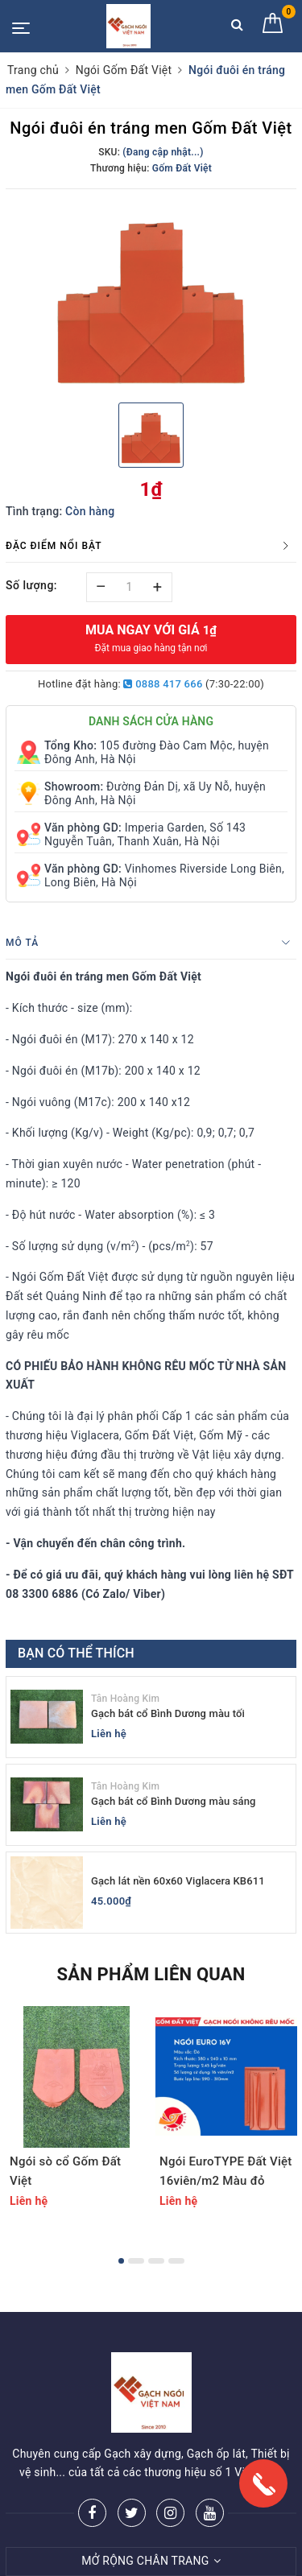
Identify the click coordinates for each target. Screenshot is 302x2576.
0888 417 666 (162, 684)
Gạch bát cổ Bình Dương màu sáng (173, 1801)
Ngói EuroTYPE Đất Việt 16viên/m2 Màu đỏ (225, 2171)
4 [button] (176, 2261)
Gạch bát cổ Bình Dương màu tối (168, 1713)
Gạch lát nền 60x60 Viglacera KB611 (178, 1881)
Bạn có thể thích (76, 1653)
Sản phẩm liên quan (150, 1974)
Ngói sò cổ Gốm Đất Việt (65, 2171)
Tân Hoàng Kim (125, 1698)
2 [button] (136, 2261)
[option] (151, 293)
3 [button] (156, 2261)
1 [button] (121, 2261)
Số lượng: (31, 585)
